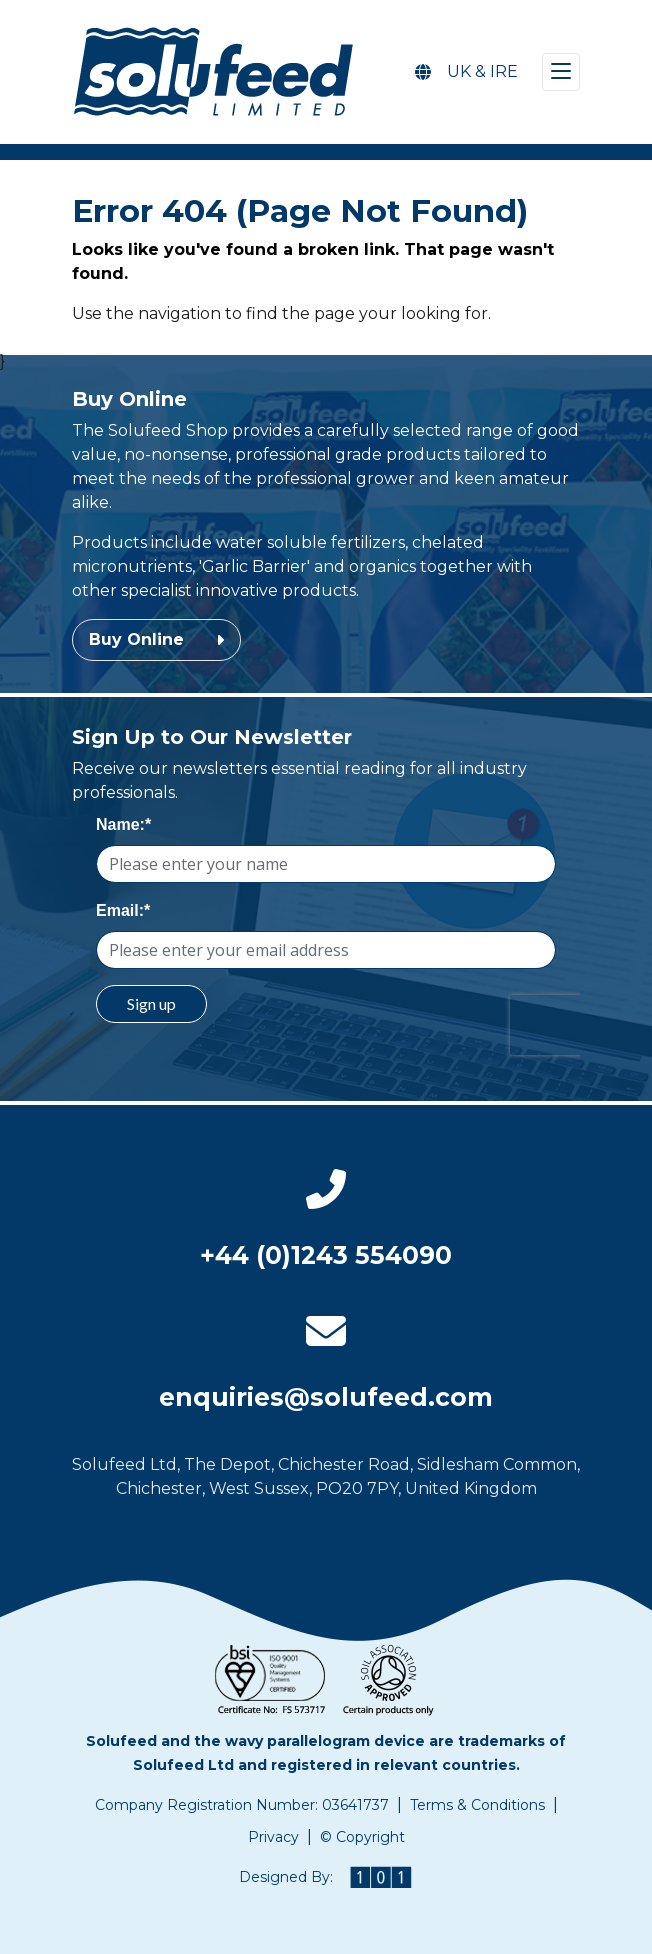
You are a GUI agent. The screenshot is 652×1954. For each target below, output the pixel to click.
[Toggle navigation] (561, 72)
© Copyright (362, 1837)
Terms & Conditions (477, 1805)
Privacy (273, 1837)
